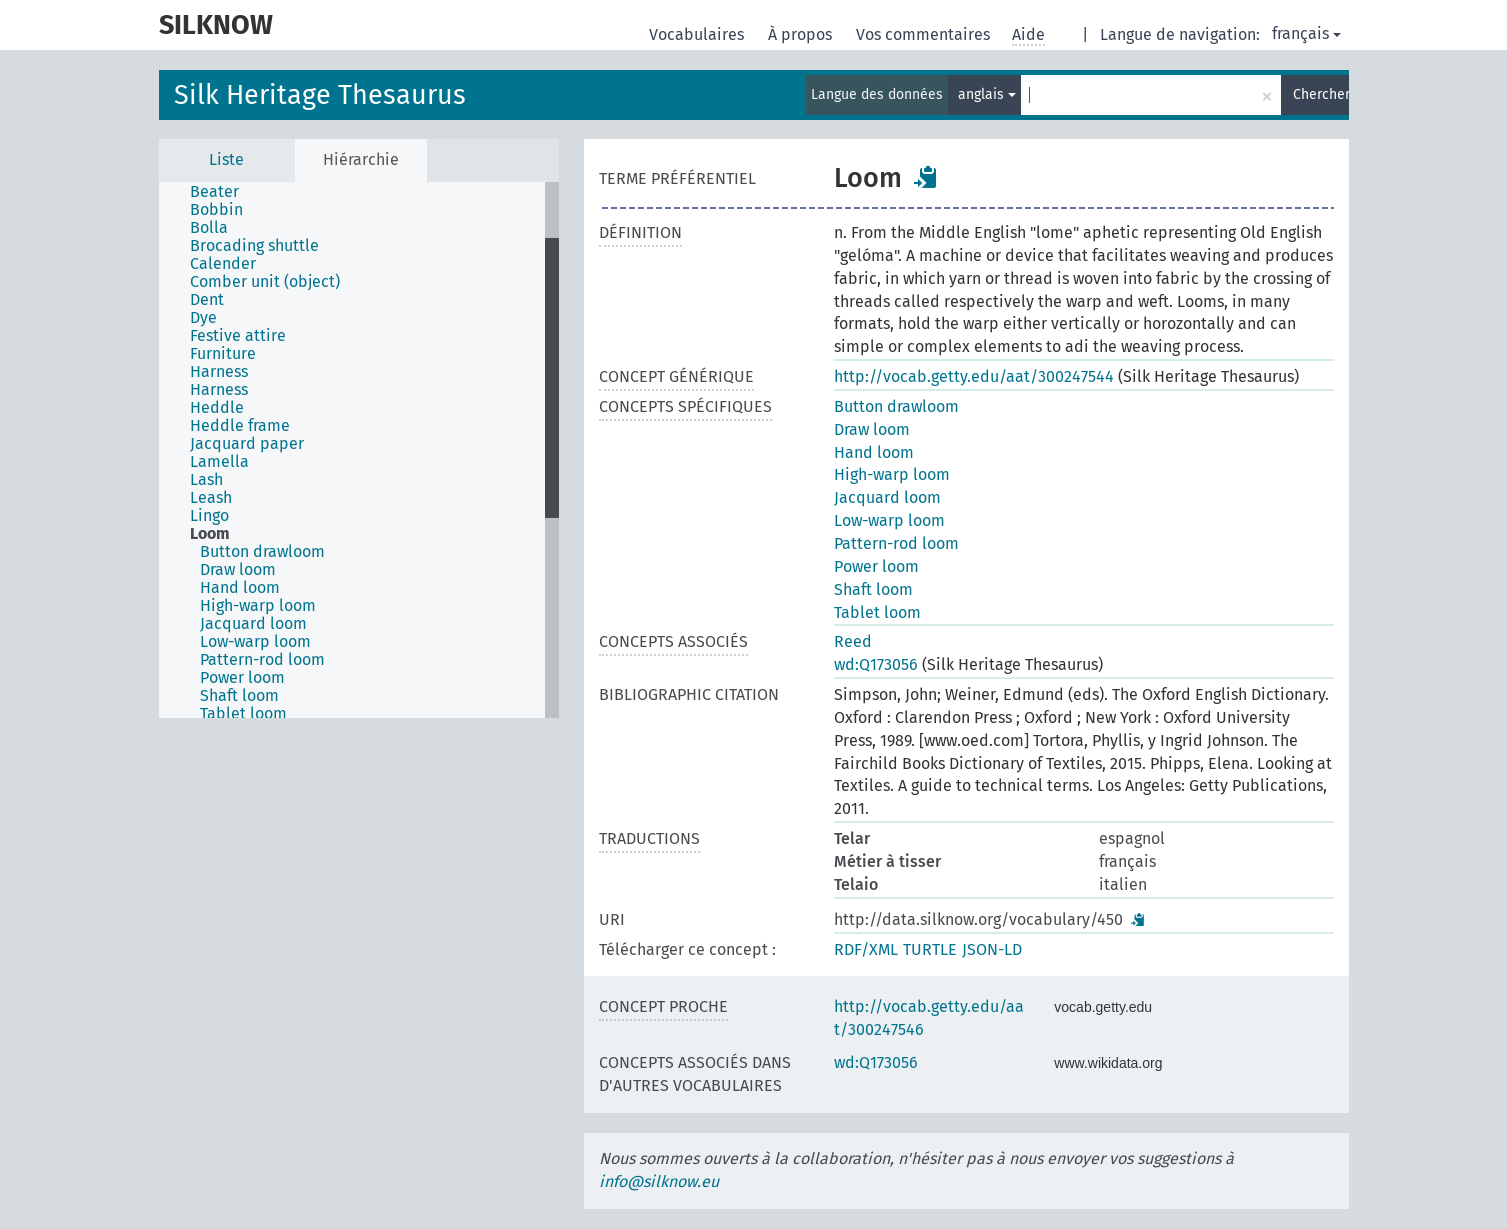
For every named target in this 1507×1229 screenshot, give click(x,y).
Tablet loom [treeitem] (243, 714)
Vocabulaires (698, 34)
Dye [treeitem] (203, 318)
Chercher (1321, 94)
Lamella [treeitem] (219, 462)
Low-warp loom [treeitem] (255, 642)
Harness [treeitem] (219, 372)
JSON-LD (992, 949)
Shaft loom (873, 589)
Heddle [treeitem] (217, 408)
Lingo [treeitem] (209, 516)
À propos (802, 34)
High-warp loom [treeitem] (258, 606)
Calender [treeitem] (223, 264)
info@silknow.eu (659, 1181)
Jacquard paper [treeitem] (247, 444)
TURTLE (930, 949)
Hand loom (874, 452)
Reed (853, 641)
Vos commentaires (925, 34)
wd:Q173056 (876, 664)
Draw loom (872, 429)
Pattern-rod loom (896, 543)
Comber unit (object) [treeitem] (265, 282)
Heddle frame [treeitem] (240, 426)
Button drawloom (896, 406)
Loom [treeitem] (210, 534)
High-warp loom (892, 474)
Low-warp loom (889, 520)
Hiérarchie (361, 159)
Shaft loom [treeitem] (239, 696)
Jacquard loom (887, 497)
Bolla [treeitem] (209, 228)
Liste (226, 159)
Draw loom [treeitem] (238, 570)
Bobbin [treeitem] (216, 210)
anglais (987, 94)
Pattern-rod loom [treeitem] (262, 660)
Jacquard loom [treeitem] (253, 624)
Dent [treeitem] (207, 300)
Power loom (876, 566)
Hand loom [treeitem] (240, 588)
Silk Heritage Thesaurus (320, 95)
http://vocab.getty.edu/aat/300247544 (974, 376)
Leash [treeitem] (211, 498)
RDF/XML (866, 949)
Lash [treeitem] (206, 480)
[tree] (359, 450)
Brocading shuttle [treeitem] (254, 246)
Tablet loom (877, 612)
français (1306, 33)
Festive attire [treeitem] (238, 336)
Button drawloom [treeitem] (262, 552)
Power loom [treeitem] (242, 678)
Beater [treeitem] (214, 192)
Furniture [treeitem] (223, 354)
